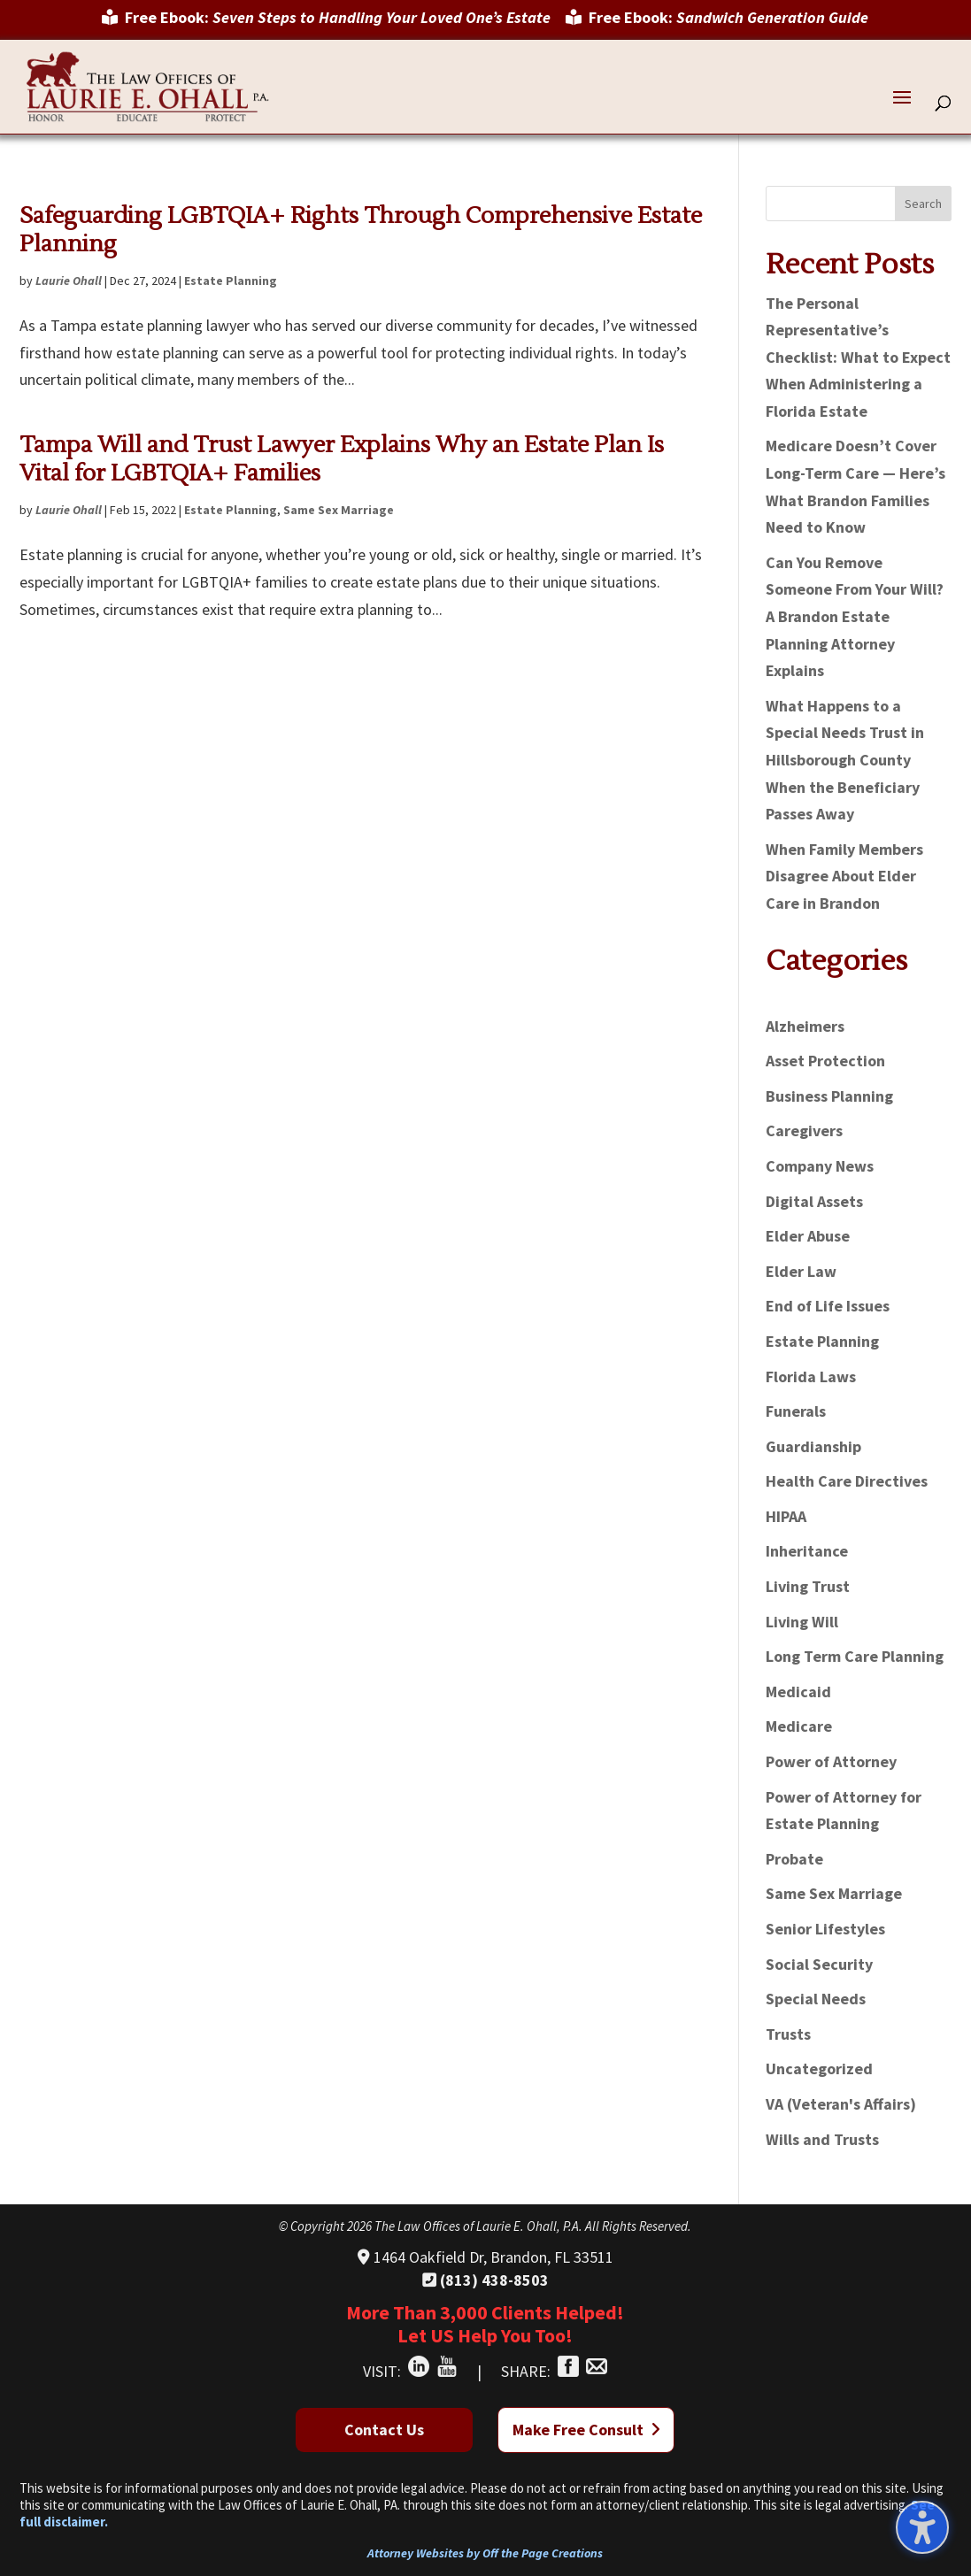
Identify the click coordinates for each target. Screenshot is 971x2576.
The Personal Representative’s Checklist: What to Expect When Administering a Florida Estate (858, 357)
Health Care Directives (847, 1481)
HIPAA (786, 1516)
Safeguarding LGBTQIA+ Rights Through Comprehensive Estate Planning (360, 230)
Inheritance (807, 1551)
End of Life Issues (828, 1306)
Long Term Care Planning (855, 1656)
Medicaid (798, 1691)
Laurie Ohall (68, 280)
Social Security (819, 1964)
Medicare (799, 1726)
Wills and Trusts (822, 2139)
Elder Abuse (808, 1236)
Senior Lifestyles (825, 1929)
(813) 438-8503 (485, 2280)
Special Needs (816, 1998)
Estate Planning (230, 280)
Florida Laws (811, 1376)
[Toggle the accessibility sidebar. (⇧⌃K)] (922, 2527)
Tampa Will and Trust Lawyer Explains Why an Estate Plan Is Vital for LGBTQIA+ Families (341, 459)
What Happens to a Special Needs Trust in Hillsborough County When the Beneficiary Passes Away (845, 760)
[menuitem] (326, 24)
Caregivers (804, 1130)
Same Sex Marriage (338, 510)
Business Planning (829, 1096)
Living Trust (808, 1586)
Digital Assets (814, 1201)
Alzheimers (805, 1026)
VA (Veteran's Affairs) (841, 2104)
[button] (902, 109)
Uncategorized (819, 2068)
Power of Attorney (831, 1761)
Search (923, 203)
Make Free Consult (586, 2429)
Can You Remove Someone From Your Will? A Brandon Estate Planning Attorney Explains (855, 616)
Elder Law (801, 1271)
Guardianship (813, 1446)
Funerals (796, 1411)
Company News (820, 1166)
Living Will (802, 1621)
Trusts (788, 2034)
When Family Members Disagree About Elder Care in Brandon (844, 876)
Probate (794, 1859)
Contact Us (384, 2429)
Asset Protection (825, 1060)
